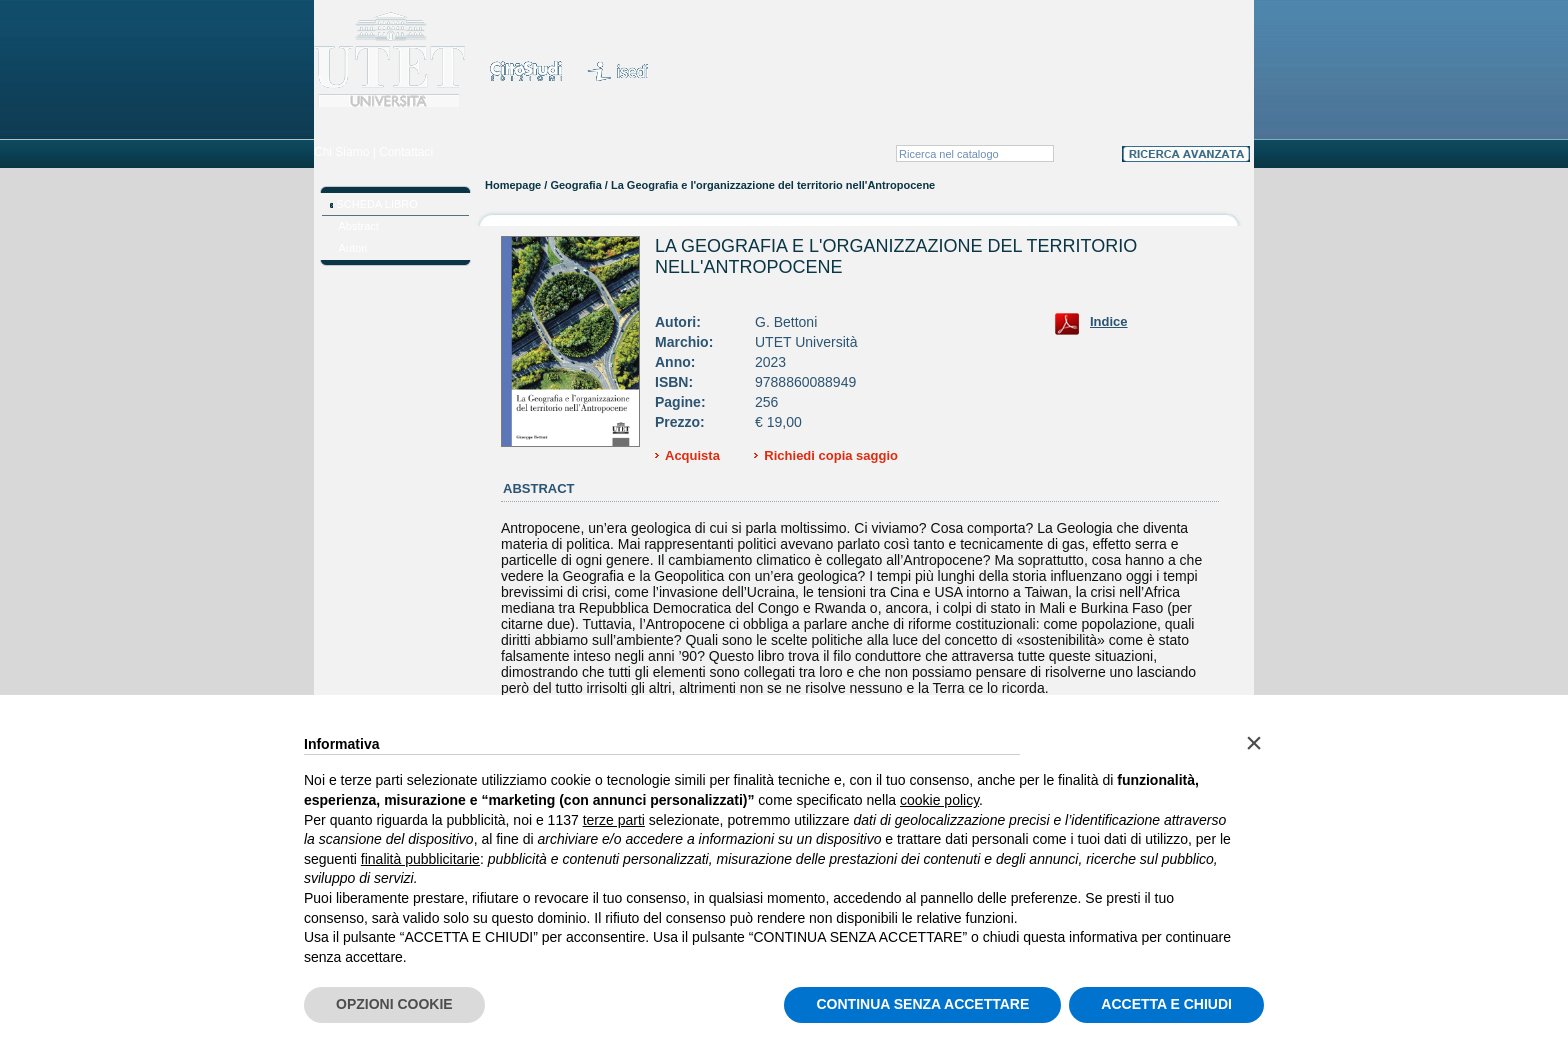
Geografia (575, 185)
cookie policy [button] (939, 800)
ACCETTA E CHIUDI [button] (1166, 1004)
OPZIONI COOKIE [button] (394, 1004)
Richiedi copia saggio (831, 455)
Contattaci (406, 152)
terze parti (614, 820)
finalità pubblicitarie (420, 859)
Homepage (513, 185)
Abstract (359, 226)
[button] (1254, 743)
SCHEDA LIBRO (377, 204)
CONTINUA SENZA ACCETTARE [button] (922, 1004)
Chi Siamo (341, 152)
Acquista (692, 455)
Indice (1109, 321)
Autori (353, 248)
